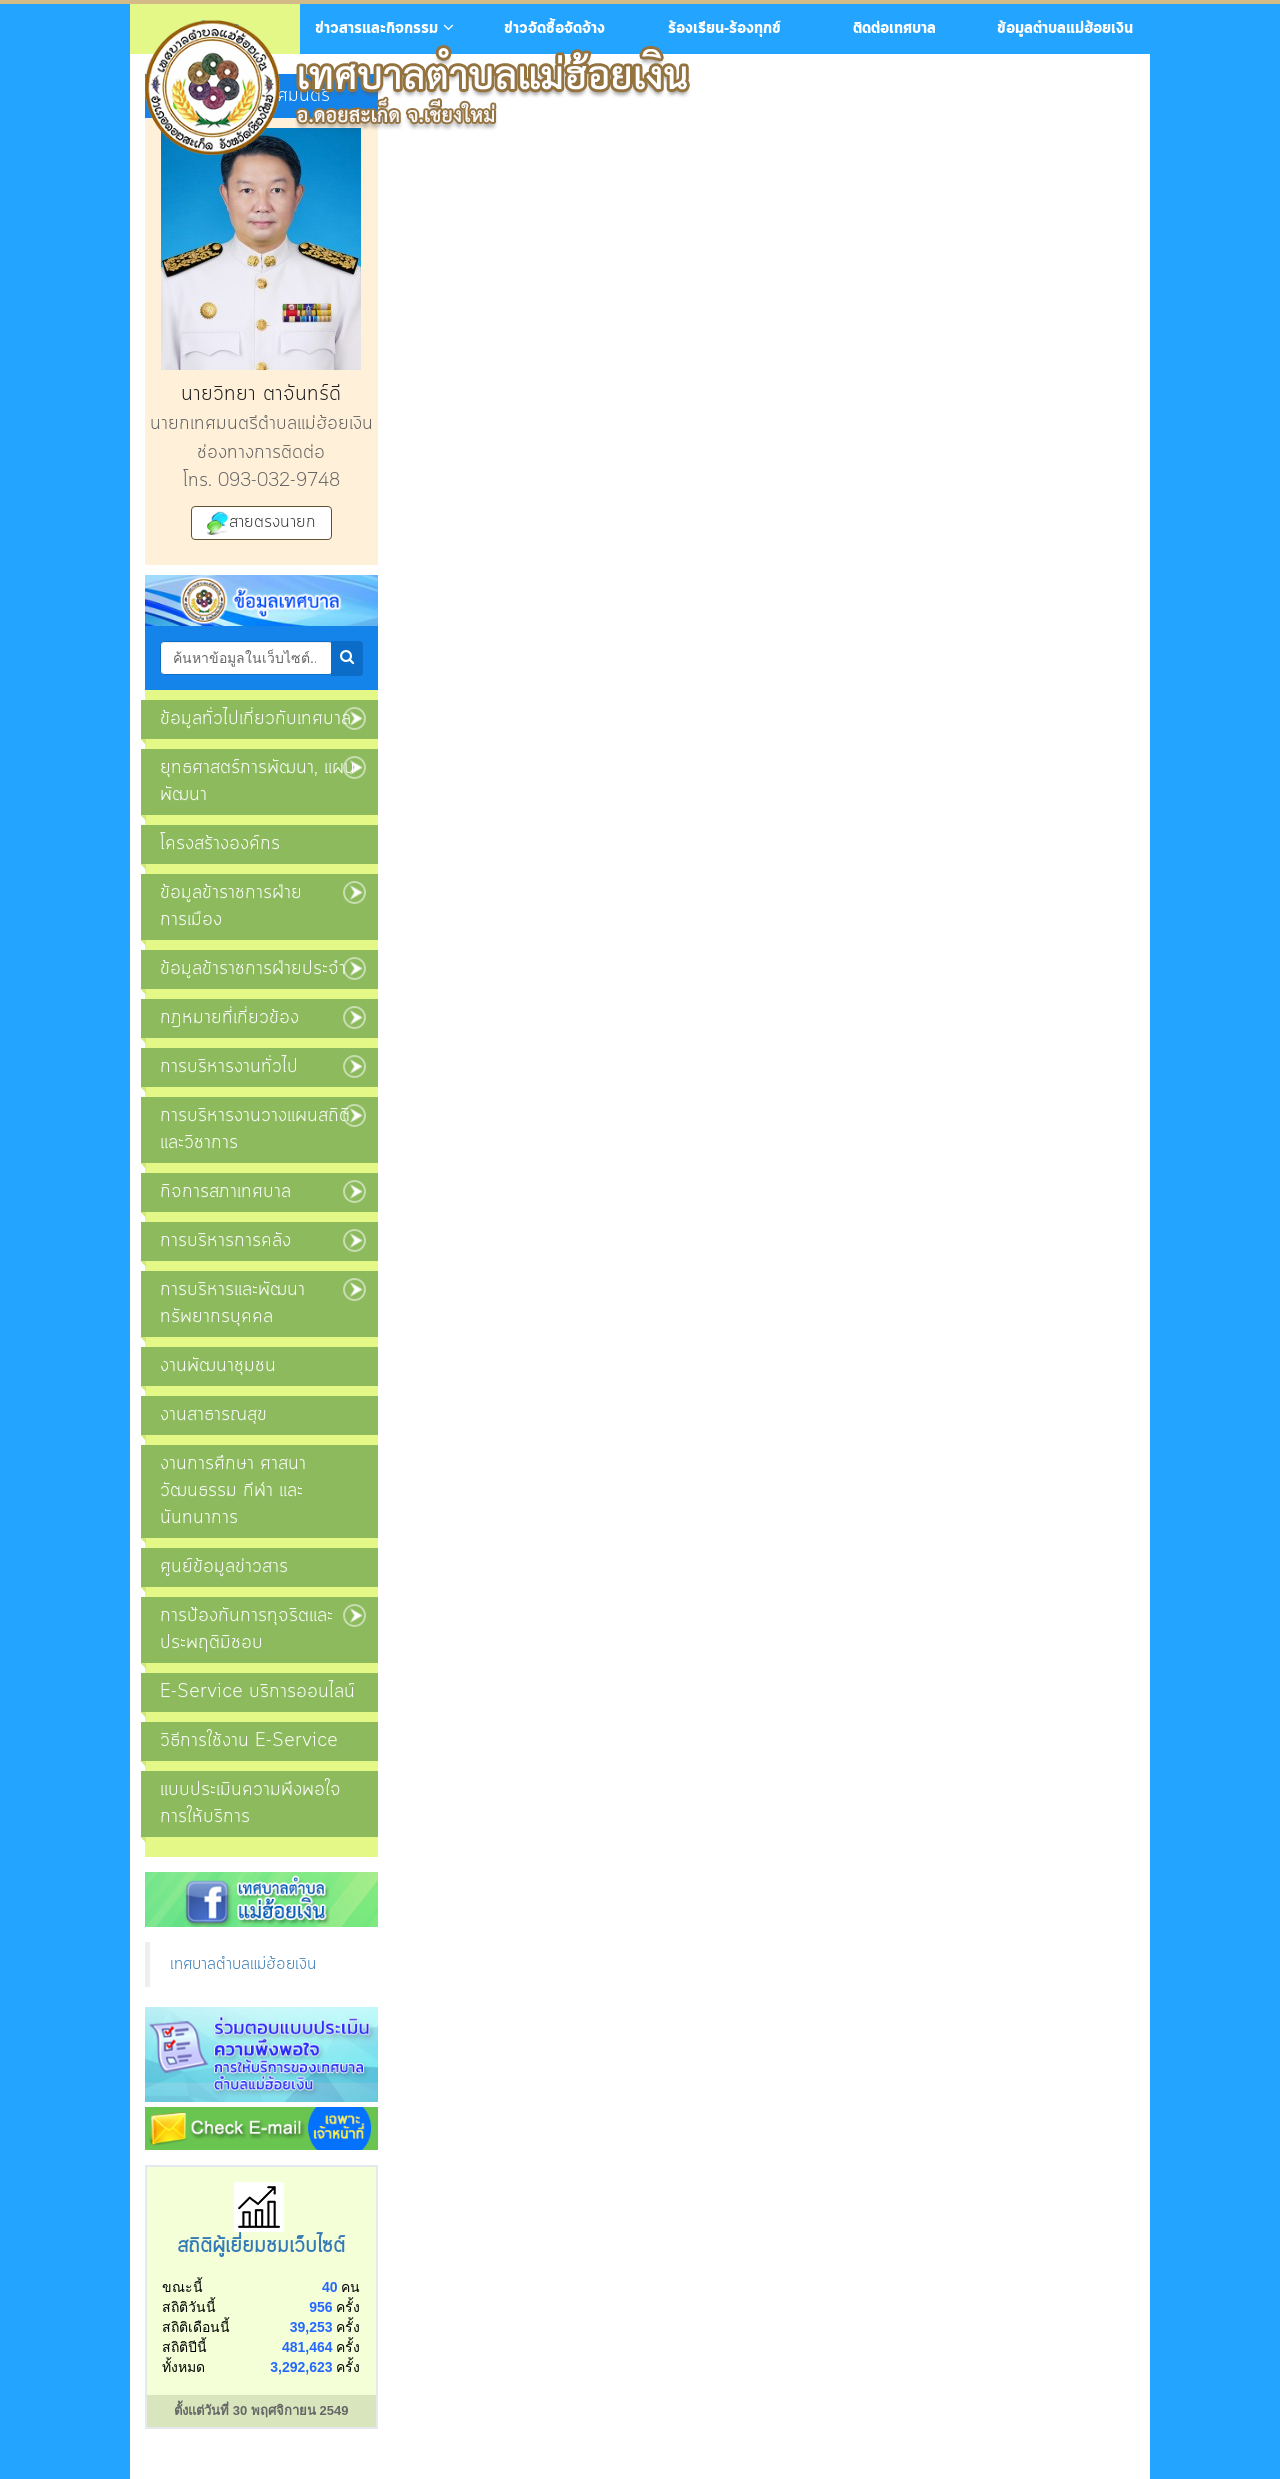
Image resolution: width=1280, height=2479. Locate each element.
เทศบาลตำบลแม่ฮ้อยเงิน (243, 1964)
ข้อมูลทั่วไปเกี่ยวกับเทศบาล (255, 719)
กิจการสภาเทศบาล (225, 1192)
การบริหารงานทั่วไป (229, 1067)
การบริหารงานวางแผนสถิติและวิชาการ (255, 1129)
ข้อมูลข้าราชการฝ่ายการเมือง (231, 906)
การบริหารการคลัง (225, 1241)
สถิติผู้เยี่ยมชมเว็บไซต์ (261, 2246)
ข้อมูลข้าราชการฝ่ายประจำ (253, 969)
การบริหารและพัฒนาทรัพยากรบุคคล (232, 1303)
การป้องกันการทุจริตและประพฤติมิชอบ (246, 1629)
